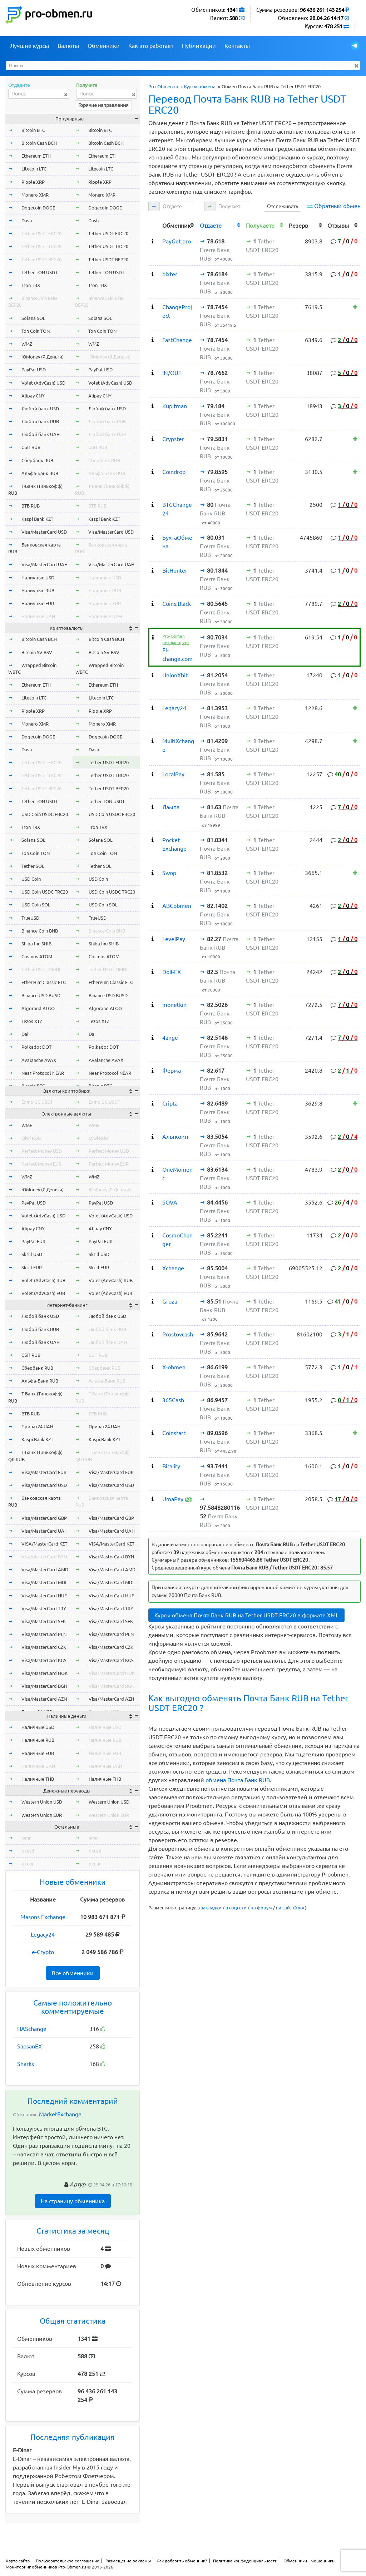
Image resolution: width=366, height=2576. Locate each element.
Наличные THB (37, 1778)
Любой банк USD (40, 408)
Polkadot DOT (36, 1046)
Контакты (237, 46)
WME (26, 1125)
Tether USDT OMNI (40, 969)
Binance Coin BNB (39, 930)
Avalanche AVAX (38, 1060)
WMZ (26, 343)
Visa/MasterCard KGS (43, 1660)
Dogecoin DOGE (38, 207)
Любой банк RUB (40, 421)
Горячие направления (103, 105)
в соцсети (236, 1907)
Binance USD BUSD (40, 995)
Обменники (104, 46)
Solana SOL (33, 318)
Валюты (68, 46)
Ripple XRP (33, 181)
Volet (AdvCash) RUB (43, 1280)
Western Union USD (41, 1801)
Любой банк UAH (40, 434)
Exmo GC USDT (37, 1101)
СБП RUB (30, 447)
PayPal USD (33, 369)
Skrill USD (31, 1254)
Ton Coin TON (35, 330)
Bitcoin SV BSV (36, 652)
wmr (26, 1837)
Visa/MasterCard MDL (44, 1582)
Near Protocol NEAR (42, 1073)
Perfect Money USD (41, 1150)
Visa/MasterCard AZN (44, 1698)
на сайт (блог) (291, 1907)
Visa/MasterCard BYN (44, 1556)
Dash (26, 220)
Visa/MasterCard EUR (43, 1472)
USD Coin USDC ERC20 (44, 814)
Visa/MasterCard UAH (44, 564)
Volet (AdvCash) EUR (43, 1293)
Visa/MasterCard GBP (44, 1518)
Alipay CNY (33, 395)
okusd (27, 1850)
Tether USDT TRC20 (41, 246)
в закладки (209, 1907)
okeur (27, 1863)
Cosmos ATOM (36, 956)
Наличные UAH (38, 616)
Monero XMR (35, 194)
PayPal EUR (33, 1241)
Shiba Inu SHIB (36, 943)
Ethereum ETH (36, 155)
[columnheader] (154, 224)
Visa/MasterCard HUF (44, 1595)
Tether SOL (32, 866)
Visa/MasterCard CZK (43, 1647)
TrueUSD (30, 917)
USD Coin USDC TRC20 (44, 891)
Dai (24, 1034)
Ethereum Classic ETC (43, 982)
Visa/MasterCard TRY (43, 1608)
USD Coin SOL (35, 904)
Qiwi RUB (31, 1138)
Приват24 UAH (37, 1426)
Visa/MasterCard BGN (44, 1686)
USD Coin (31, 878)
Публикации (199, 46)
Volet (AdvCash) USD (43, 382)
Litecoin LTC (33, 168)
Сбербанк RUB (37, 460)
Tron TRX (30, 285)
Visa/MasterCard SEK (43, 1621)
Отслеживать (282, 206)
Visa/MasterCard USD (44, 531)
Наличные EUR (37, 603)
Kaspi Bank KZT (37, 518)
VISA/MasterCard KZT (44, 1543)
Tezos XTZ (31, 1021)
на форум (261, 1907)
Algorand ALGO (38, 1008)
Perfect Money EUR (41, 1163)
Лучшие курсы (29, 46)
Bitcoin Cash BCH (39, 142)
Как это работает (150, 46)
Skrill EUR (31, 1267)
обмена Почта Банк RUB (238, 1780)
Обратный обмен (337, 206)
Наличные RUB (37, 590)
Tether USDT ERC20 (41, 233)
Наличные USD (37, 577)
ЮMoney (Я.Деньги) (42, 356)
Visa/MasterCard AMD (44, 1569)
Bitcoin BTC (33, 130)
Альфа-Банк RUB (39, 473)
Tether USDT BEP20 (41, 259)
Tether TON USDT (39, 272)
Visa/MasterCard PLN (43, 1634)
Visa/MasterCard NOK (44, 1673)
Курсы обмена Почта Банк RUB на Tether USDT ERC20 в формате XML (246, 1615)
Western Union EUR (41, 1815)
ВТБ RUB (30, 505)
